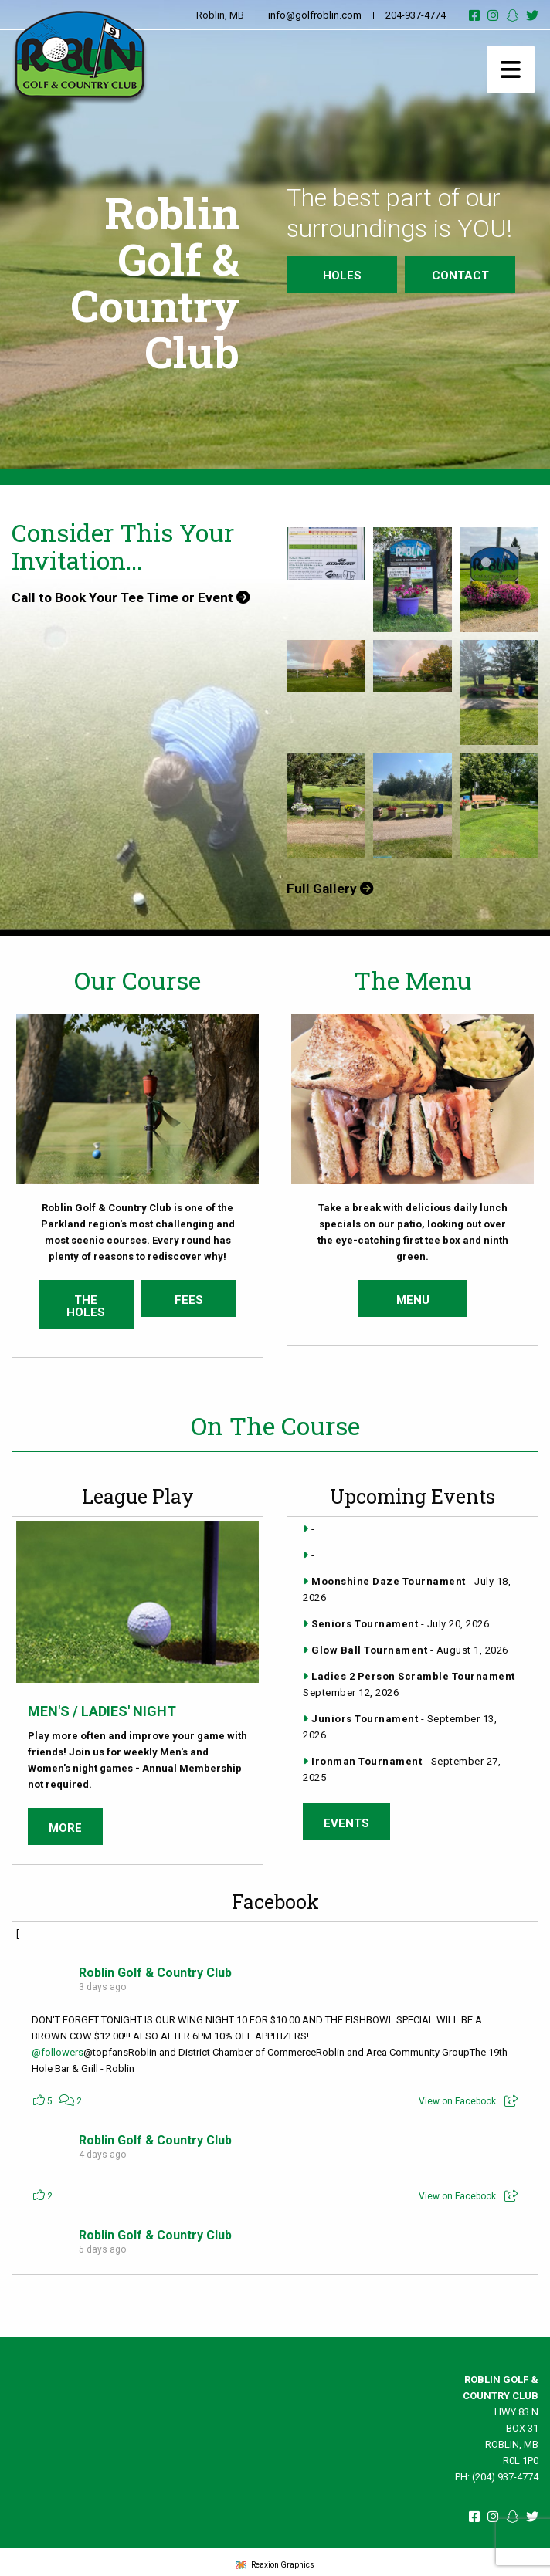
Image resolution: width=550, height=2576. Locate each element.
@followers (57, 2047)
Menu (412, 1295)
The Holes (85, 1301)
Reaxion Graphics (282, 2560)
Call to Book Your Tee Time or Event (135, 598)
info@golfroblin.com (315, 15)
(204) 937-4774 (505, 2472)
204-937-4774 (415, 15)
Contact (460, 276)
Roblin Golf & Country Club (155, 1968)
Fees (189, 1295)
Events (346, 1819)
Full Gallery (331, 889)
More (65, 1823)
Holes (342, 276)
